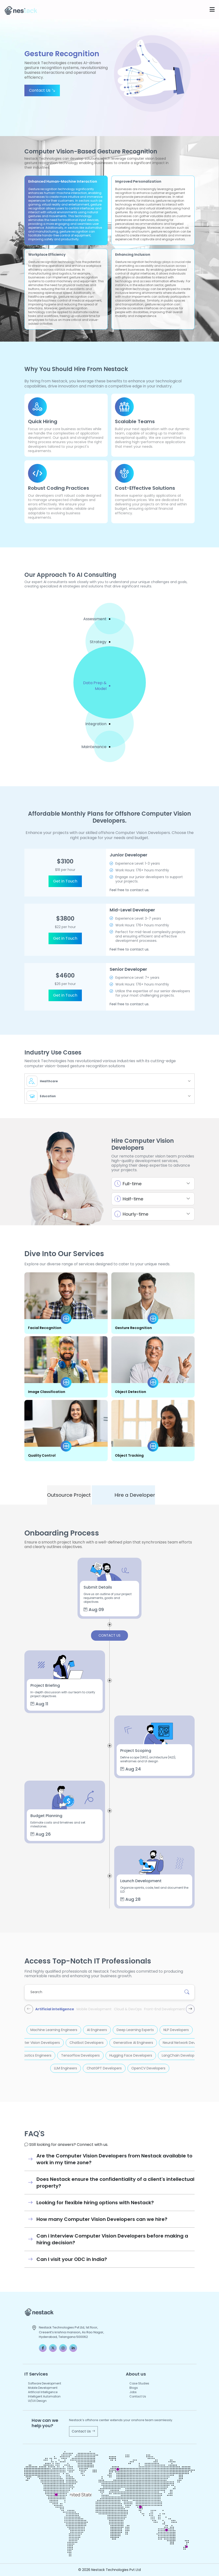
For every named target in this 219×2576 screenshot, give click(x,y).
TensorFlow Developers (80, 2055)
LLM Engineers (65, 2068)
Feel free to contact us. (129, 890)
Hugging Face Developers (130, 2055)
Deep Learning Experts (135, 2029)
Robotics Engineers (35, 2055)
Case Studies (139, 2383)
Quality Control (42, 1455)
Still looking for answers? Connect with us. (68, 2144)
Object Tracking (129, 1455)
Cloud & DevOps (128, 2009)
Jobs (133, 2392)
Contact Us (42, 90)
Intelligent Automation (44, 2396)
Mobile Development (94, 2009)
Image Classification (46, 1391)
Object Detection (130, 1391)
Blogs (133, 2388)
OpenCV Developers (148, 2068)
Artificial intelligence (54, 2009)
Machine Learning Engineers (53, 2029)
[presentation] (28, 2009)
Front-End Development (164, 2009)
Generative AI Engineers (133, 2042)
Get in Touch (65, 881)
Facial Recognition (44, 1327)
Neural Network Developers (185, 2042)
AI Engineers (97, 2029)
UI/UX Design (37, 2401)
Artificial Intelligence (42, 2392)
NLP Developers (176, 2029)
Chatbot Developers (87, 2042)
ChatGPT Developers (104, 2068)
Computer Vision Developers (36, 2042)
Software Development (44, 2383)
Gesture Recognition (133, 1327)
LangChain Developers (180, 2055)
